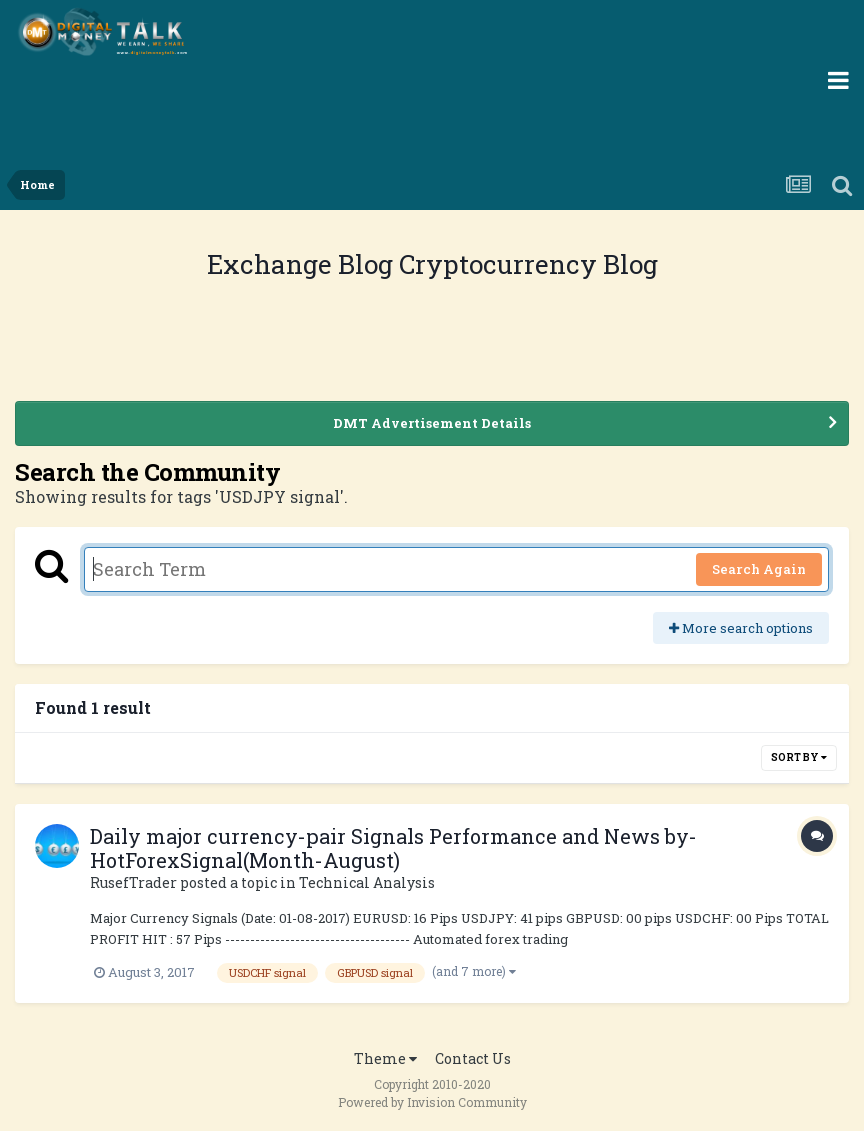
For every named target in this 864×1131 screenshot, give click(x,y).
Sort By (799, 757)
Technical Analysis (367, 882)
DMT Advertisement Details (432, 423)
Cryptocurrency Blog (528, 264)
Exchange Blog (303, 264)
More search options (741, 628)
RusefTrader (133, 882)
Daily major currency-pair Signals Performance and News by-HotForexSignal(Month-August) (393, 848)
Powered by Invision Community (432, 1102)
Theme (385, 1058)
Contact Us (473, 1058)
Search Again (759, 569)
